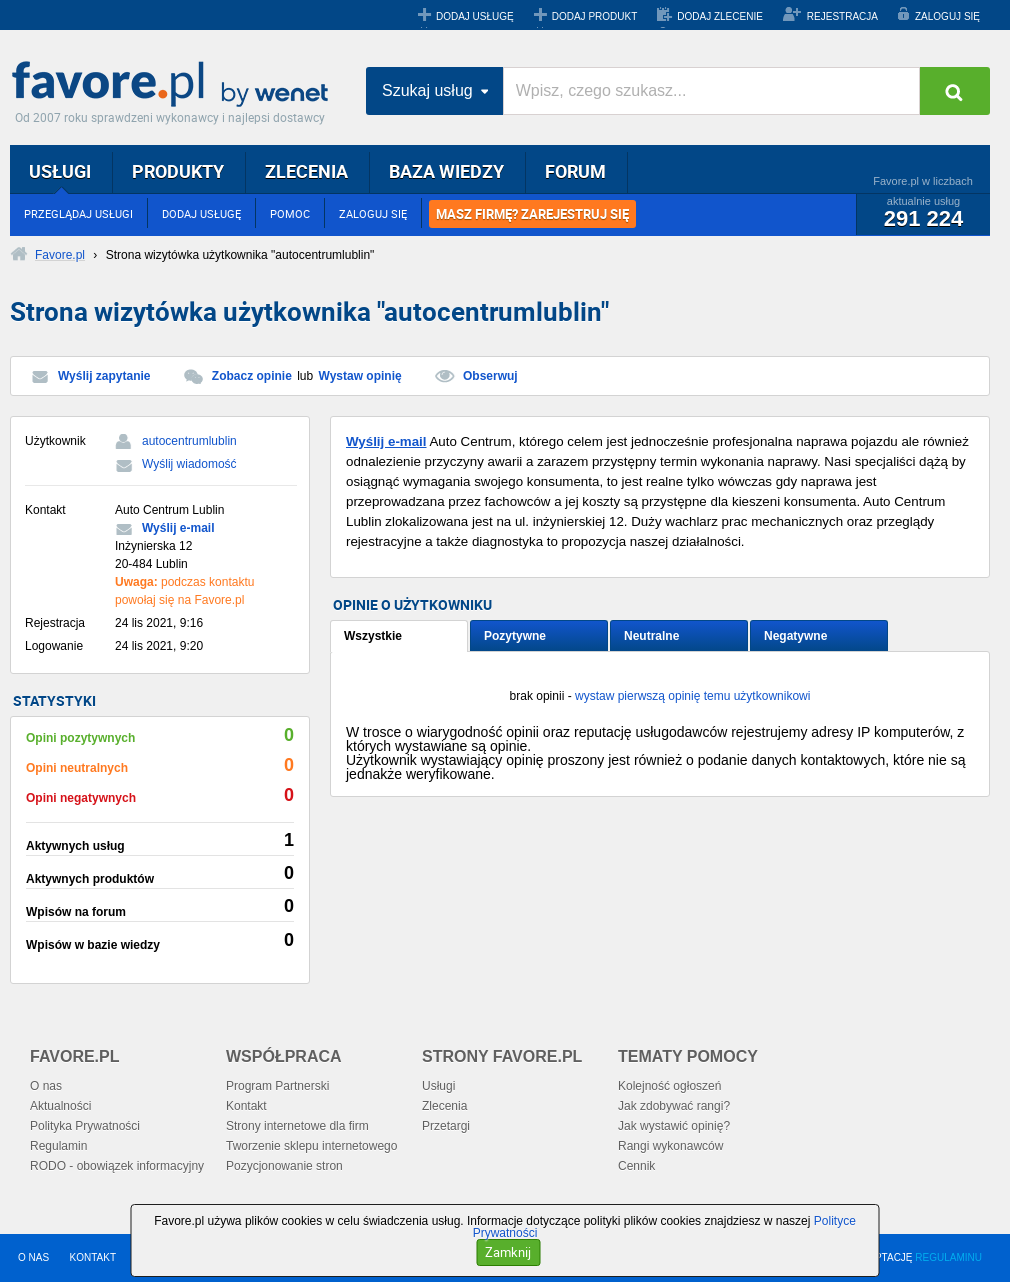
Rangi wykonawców (670, 1146)
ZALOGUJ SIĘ (947, 16)
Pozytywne (515, 636)
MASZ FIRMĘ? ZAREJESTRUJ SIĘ (532, 214)
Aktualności (60, 1106)
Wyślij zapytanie (104, 376)
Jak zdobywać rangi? (674, 1106)
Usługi (438, 1086)
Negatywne (795, 636)
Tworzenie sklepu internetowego (311, 1146)
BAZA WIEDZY (446, 171)
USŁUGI (60, 171)
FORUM (575, 171)
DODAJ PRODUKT (595, 16)
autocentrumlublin (189, 441)
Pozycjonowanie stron (284, 1166)
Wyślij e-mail (178, 528)
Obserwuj (490, 376)
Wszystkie (373, 636)
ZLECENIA (306, 171)
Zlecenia (444, 1106)
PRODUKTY (178, 171)
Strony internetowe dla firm (297, 1126)
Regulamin (58, 1146)
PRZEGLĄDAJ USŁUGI (78, 213)
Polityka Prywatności (85, 1126)
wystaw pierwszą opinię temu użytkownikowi (692, 696)
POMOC (290, 213)
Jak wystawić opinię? (674, 1126)
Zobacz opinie (252, 376)
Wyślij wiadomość (189, 464)
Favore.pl (175, 85)
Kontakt (246, 1106)
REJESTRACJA (842, 16)
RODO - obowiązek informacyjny (117, 1166)
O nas (46, 1086)
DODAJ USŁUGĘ (475, 16)
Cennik (636, 1166)
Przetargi (446, 1126)
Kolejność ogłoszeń (669, 1086)
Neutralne (651, 636)
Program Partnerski (277, 1086)
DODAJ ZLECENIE (720, 16)
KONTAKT (93, 1257)
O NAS (33, 1257)
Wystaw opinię (360, 376)
